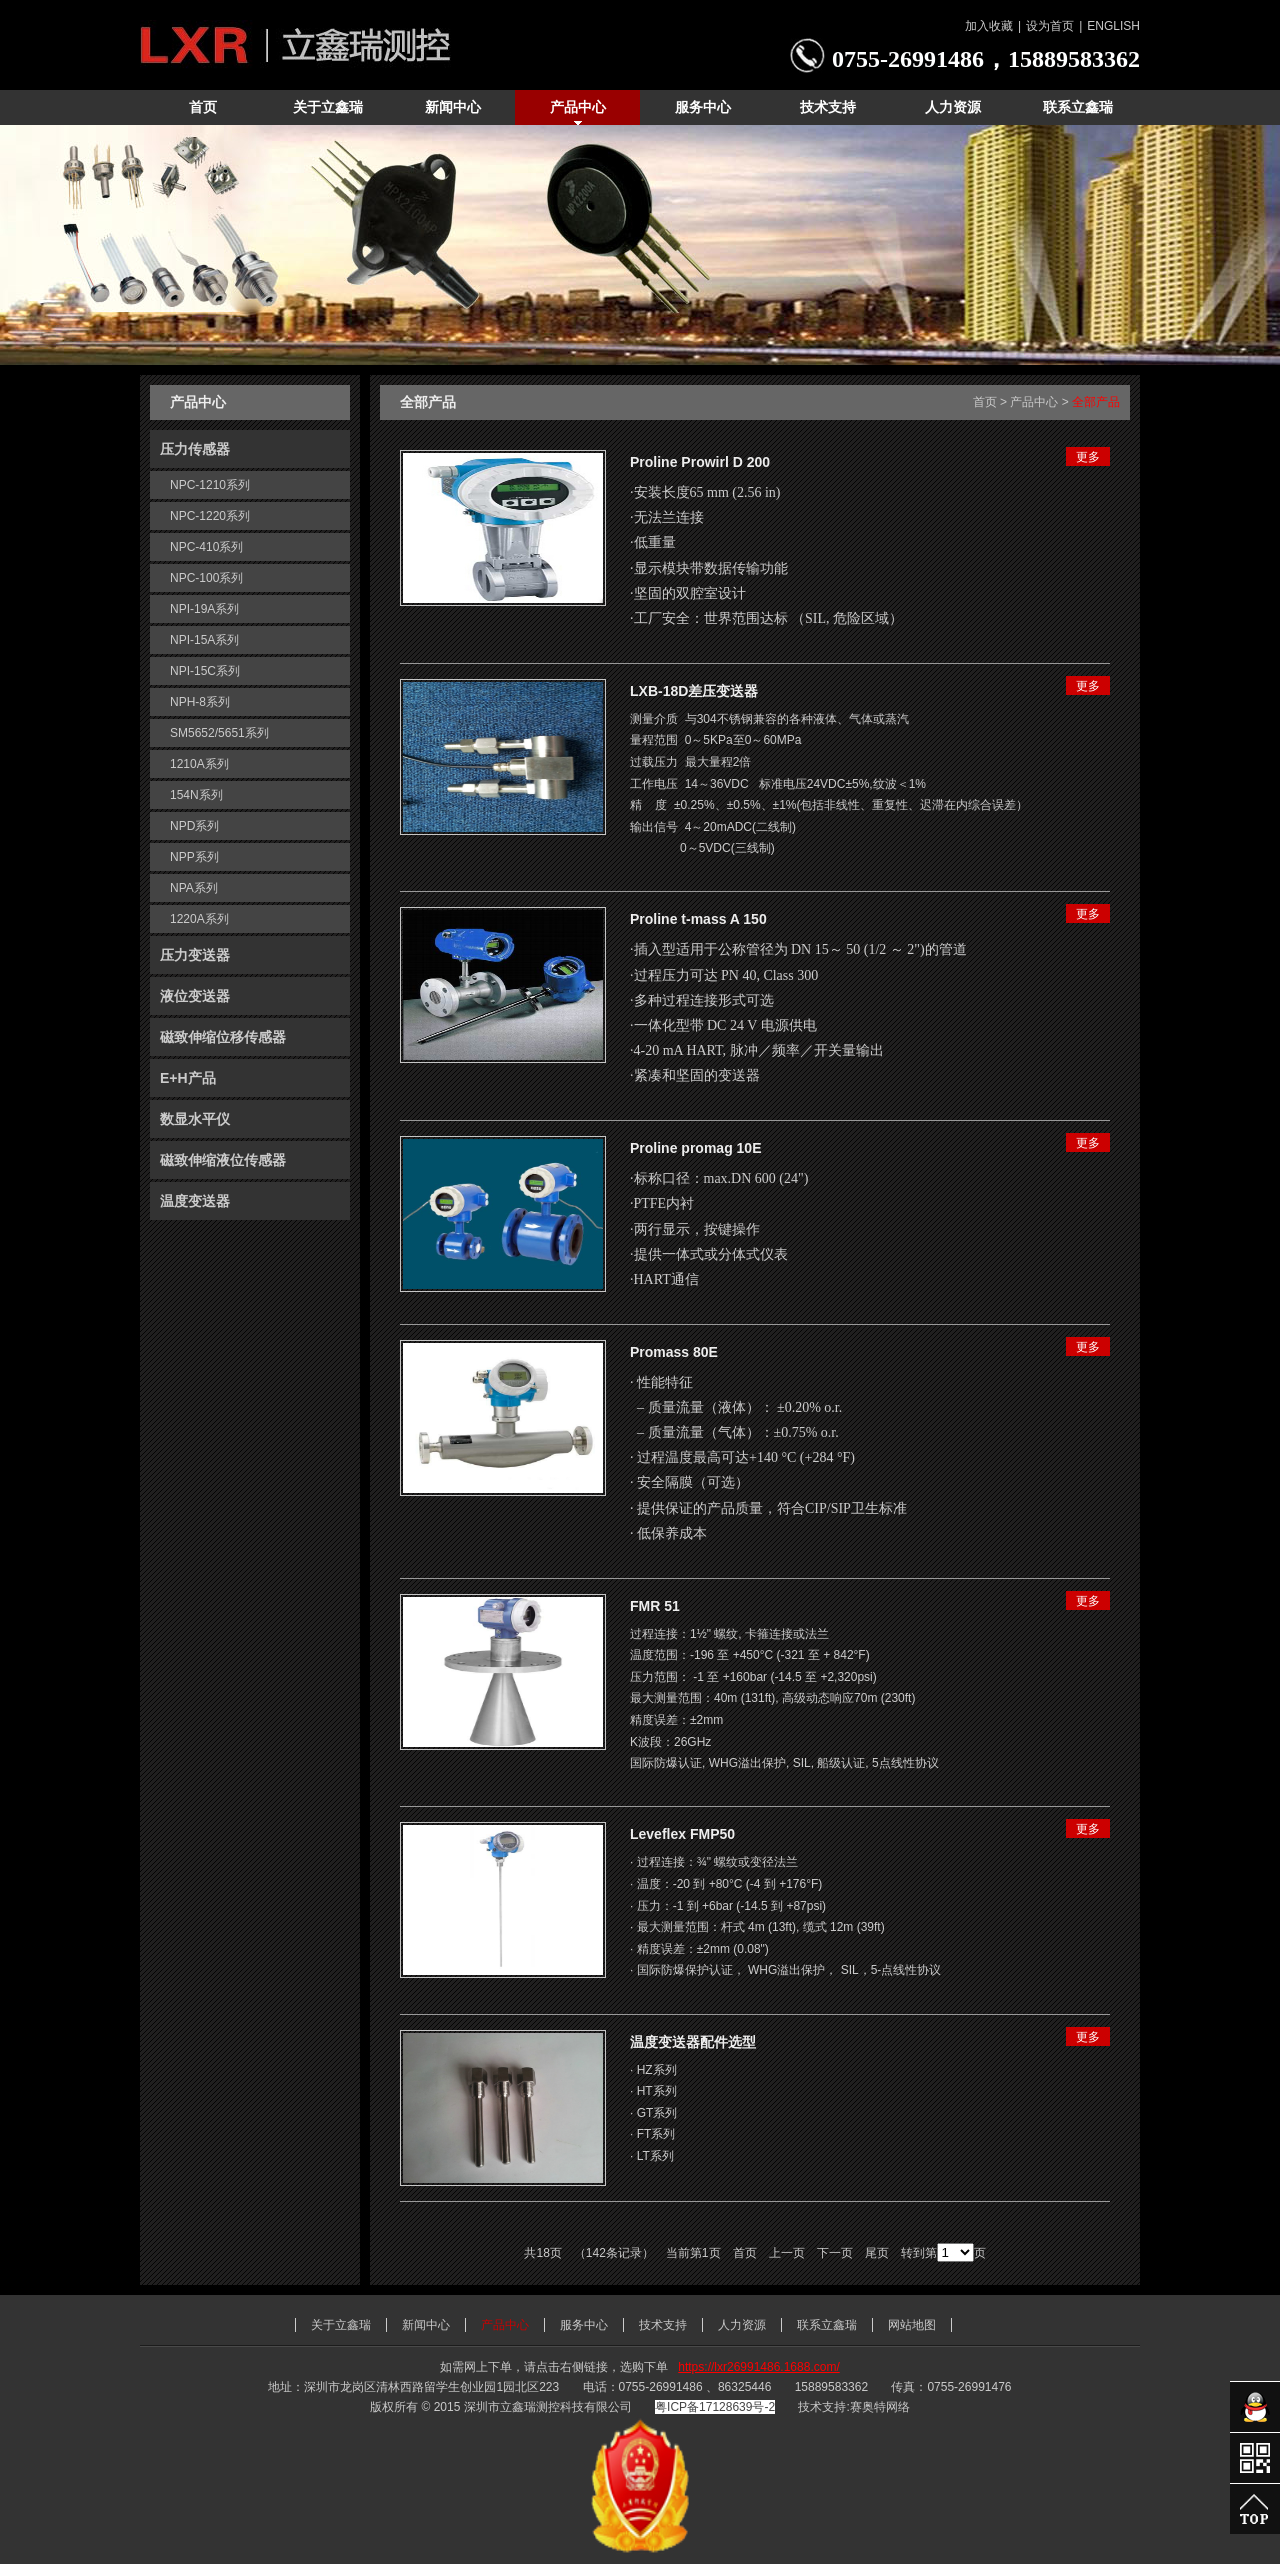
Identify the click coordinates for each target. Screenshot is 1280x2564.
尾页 (877, 2253)
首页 (985, 402)
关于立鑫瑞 (341, 2325)
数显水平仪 (195, 1119)
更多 (1088, 457)
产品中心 (1034, 402)
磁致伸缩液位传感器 (223, 1160)
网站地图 (912, 2325)
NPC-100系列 (206, 578)
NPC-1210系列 (210, 485)
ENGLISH (1113, 26)
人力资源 (742, 2325)
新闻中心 (426, 2325)
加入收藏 (989, 26)
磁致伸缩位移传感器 (223, 1037)
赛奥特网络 (880, 2407)
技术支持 (663, 2325)
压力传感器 (195, 449)
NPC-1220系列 (210, 516)
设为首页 (1050, 26)
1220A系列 (199, 919)
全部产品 (1096, 402)
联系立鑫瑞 (827, 2325)
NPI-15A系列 (204, 640)
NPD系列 (194, 826)
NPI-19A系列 (204, 609)
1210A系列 (199, 764)
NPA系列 (194, 888)
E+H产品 (188, 1078)
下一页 (835, 2253)
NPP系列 (194, 857)
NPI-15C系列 (205, 671)
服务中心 (584, 2325)
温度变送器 (195, 1201)
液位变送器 (195, 996)
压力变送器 (195, 955)
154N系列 (196, 795)
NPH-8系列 (200, 702)
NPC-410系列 (206, 547)
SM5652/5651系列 (219, 733)
